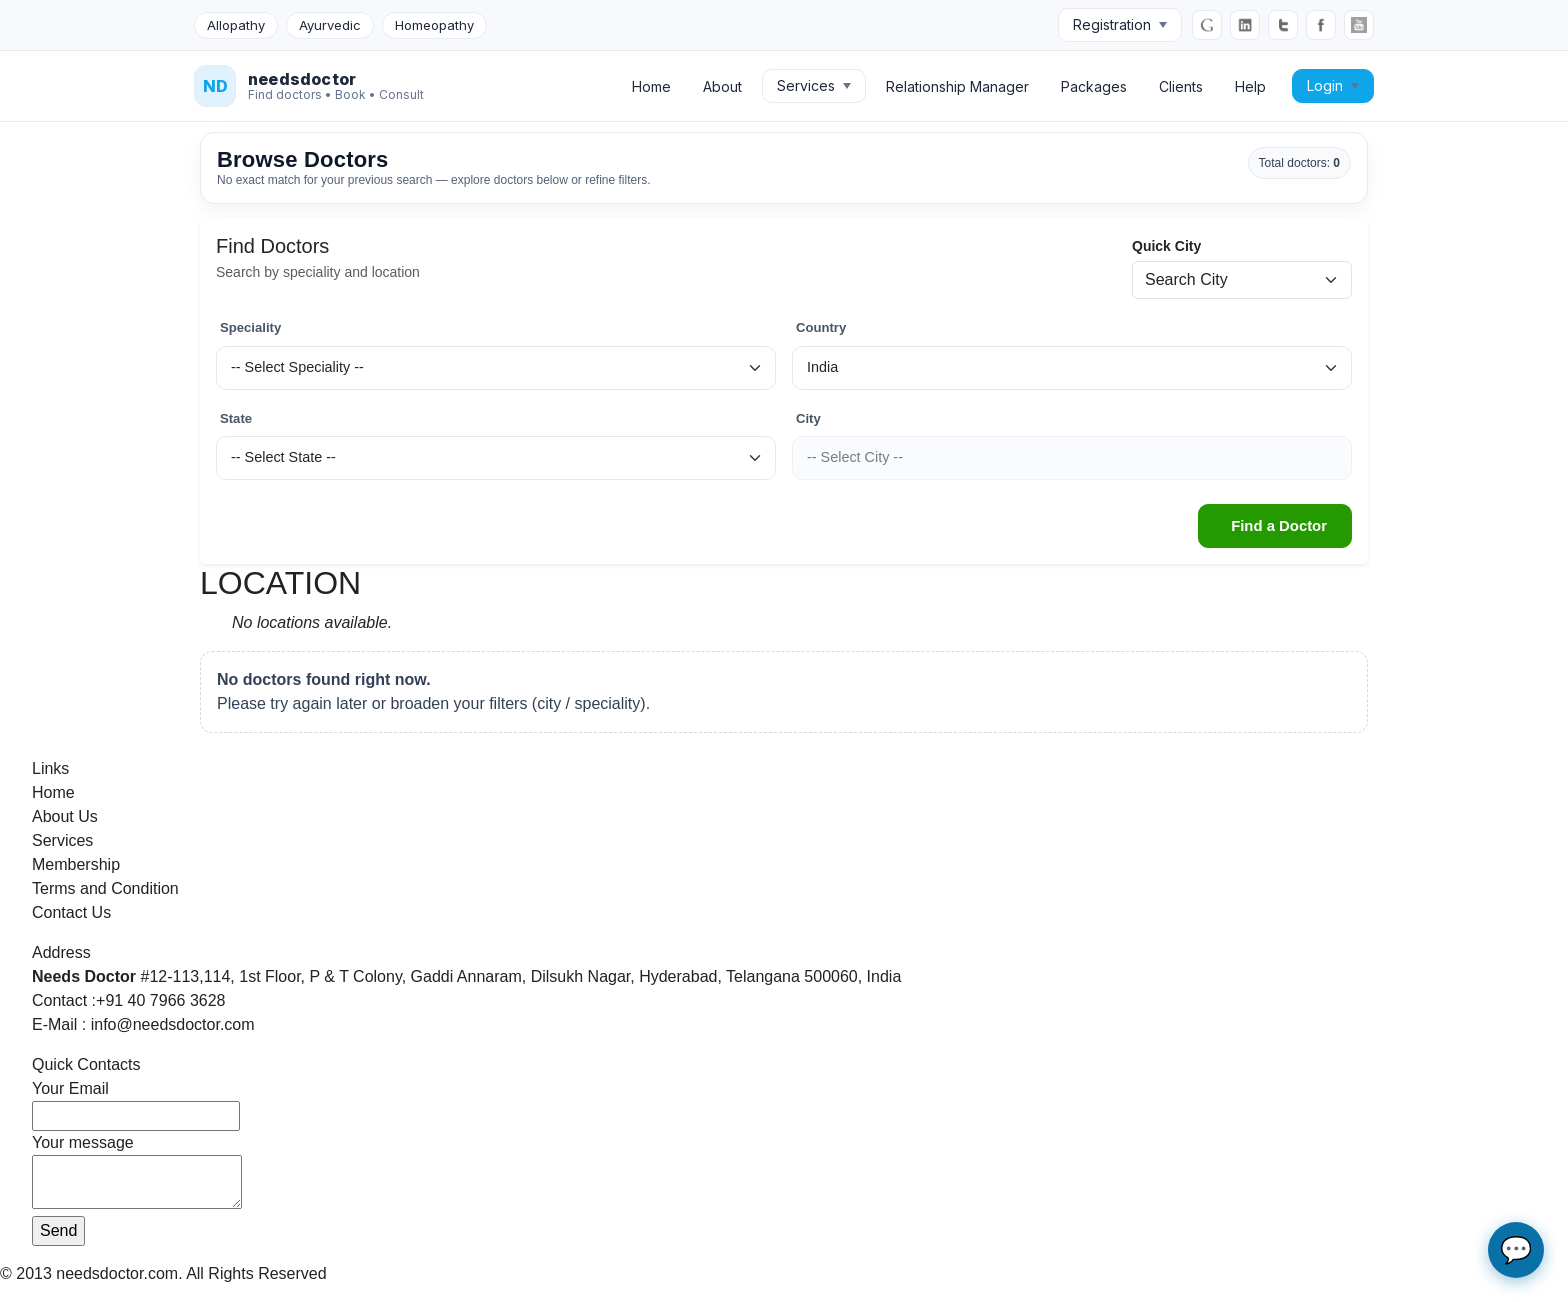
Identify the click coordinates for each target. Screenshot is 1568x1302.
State (236, 418)
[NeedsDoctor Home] (309, 86)
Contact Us (71, 912)
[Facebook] (1321, 25)
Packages (1094, 86)
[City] (1072, 458)
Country (821, 327)
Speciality (250, 327)
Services (814, 85)
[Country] (1072, 368)
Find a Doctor (1279, 526)
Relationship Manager (957, 86)
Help (1250, 86)
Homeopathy (434, 25)
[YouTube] (1359, 25)
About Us (65, 816)
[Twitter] (1283, 25)
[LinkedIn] (1245, 25)
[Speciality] (496, 368)
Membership (76, 864)
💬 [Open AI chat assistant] (1516, 1250)
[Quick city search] (1242, 280)
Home (651, 86)
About (722, 86)
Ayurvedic (330, 25)
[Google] (1207, 25)
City (808, 418)
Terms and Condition (105, 888)
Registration (1120, 24)
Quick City (1166, 246)
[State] (496, 458)
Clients (1181, 86)
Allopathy (236, 25)
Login (1333, 85)
